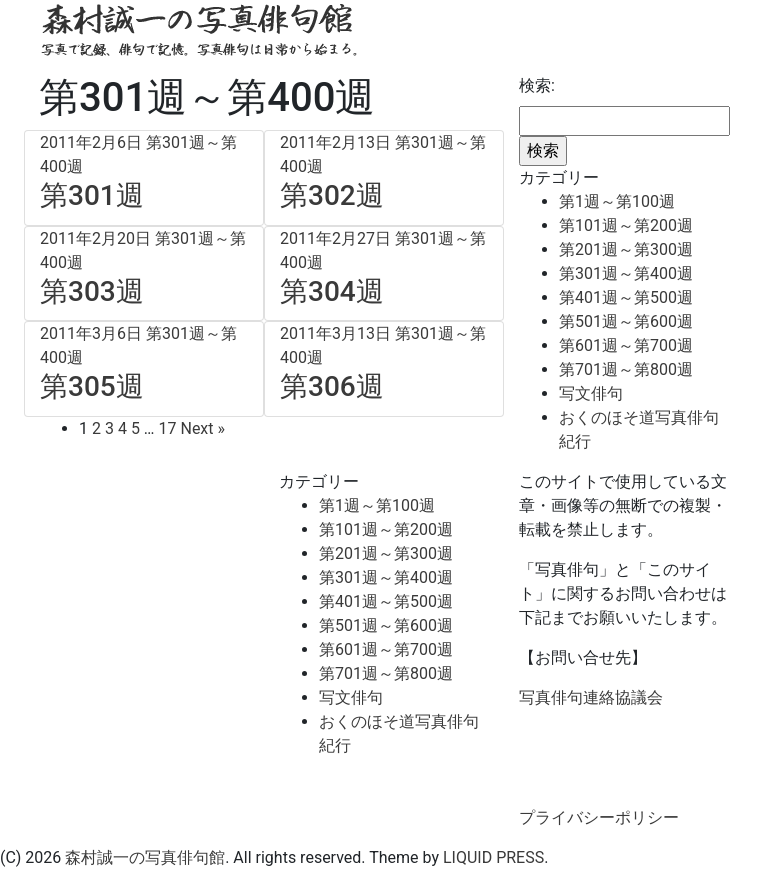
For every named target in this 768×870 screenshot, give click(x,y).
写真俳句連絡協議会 (591, 697)
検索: (537, 85)
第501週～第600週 (626, 321)
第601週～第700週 (626, 345)
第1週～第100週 (617, 201)
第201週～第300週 (626, 249)
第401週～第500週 (626, 297)
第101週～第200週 (626, 225)
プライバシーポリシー (599, 817)
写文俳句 (591, 393)
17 (168, 428)
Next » (202, 428)
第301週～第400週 (626, 273)
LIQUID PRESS (493, 857)
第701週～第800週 (626, 369)
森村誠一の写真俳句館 (145, 857)
